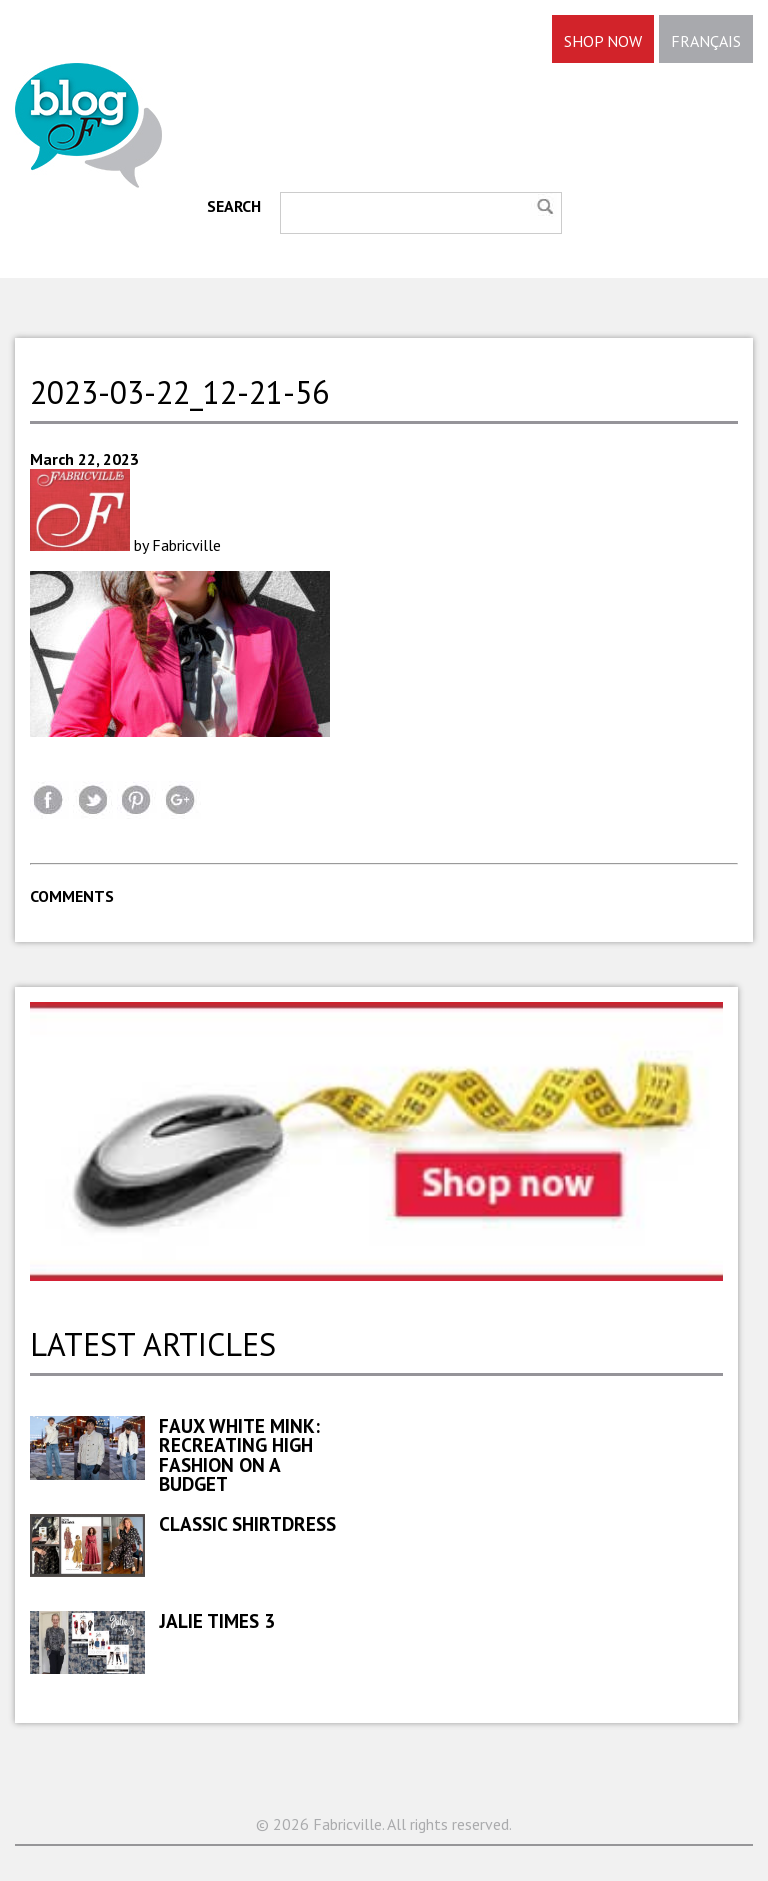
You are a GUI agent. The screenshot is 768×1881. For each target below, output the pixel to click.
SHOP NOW (603, 41)
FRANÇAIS (706, 41)
